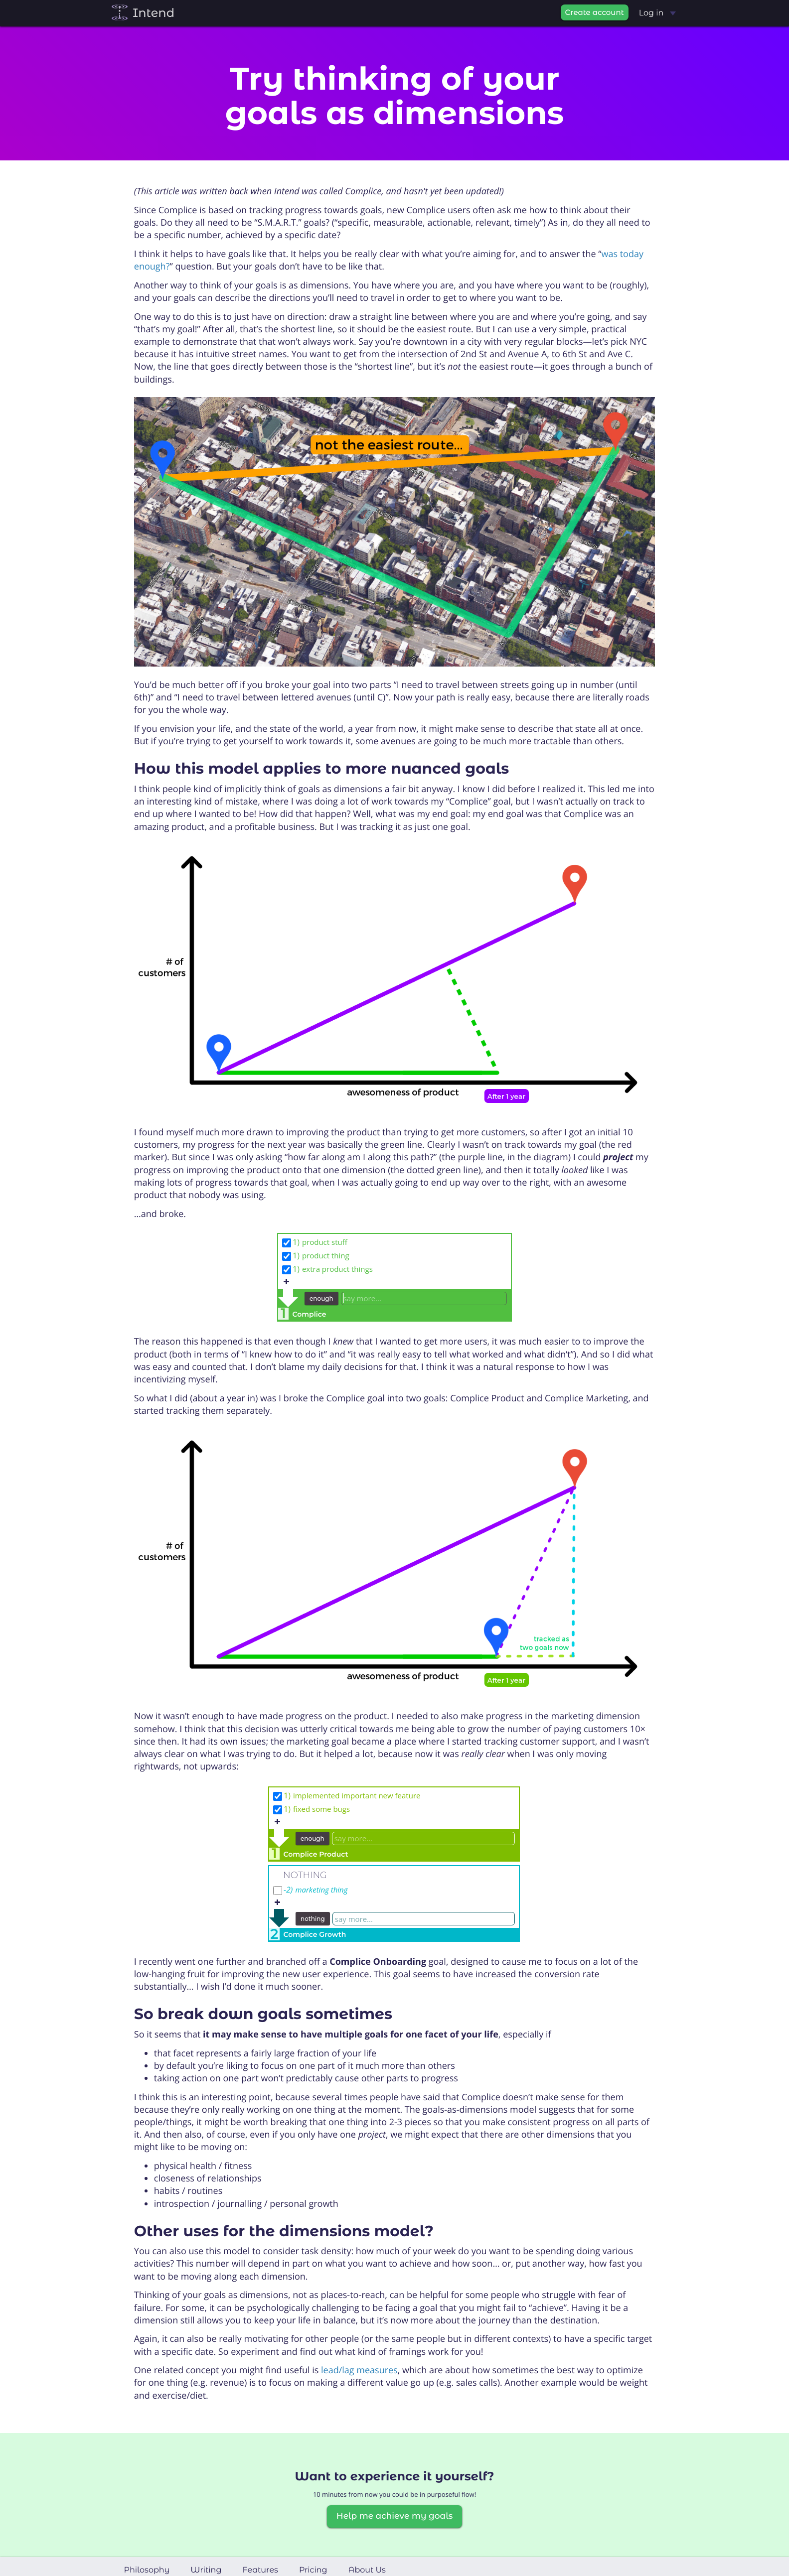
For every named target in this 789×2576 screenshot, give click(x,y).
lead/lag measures (359, 2370)
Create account (594, 12)
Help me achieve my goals (394, 2516)
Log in (657, 13)
